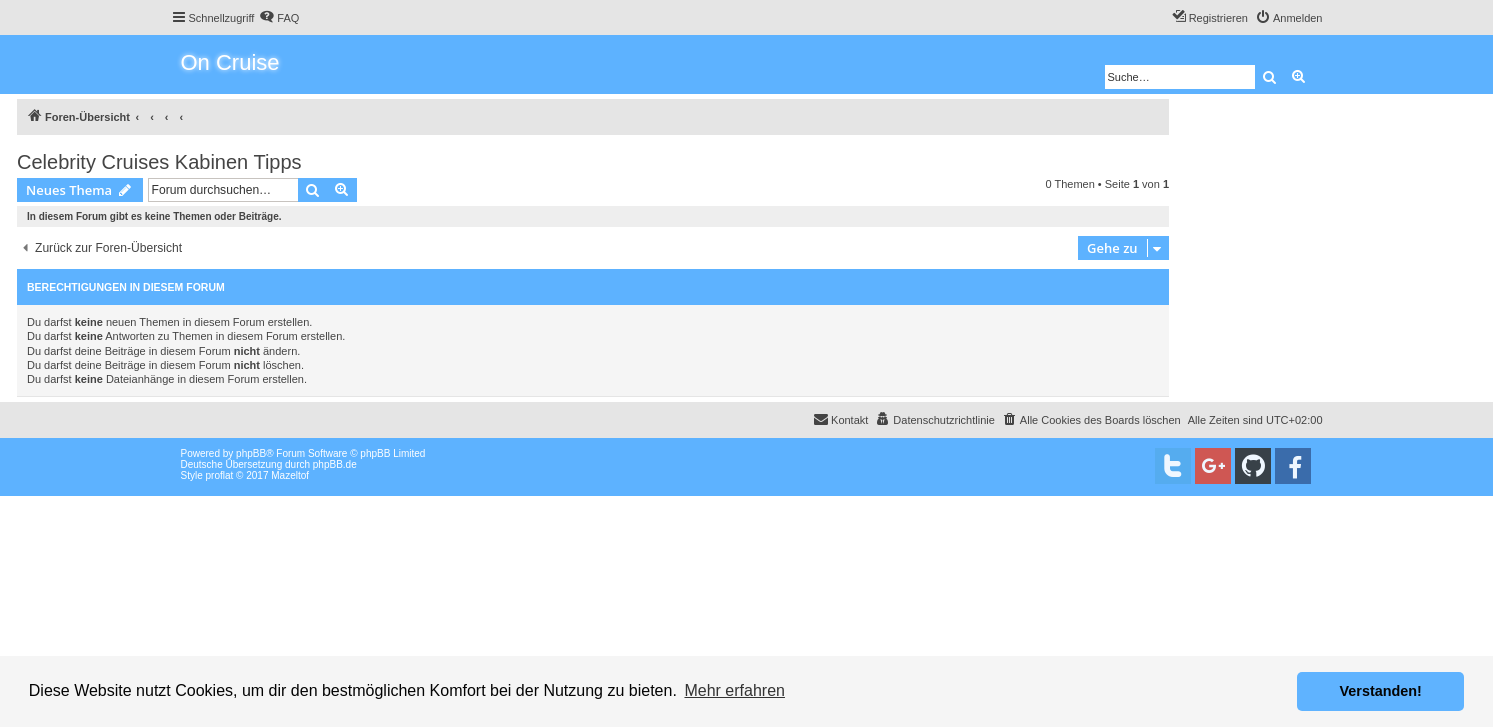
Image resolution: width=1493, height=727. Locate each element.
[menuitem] (279, 18)
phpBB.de (335, 464)
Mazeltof (290, 475)
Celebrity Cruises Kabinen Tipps (159, 162)
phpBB (251, 453)
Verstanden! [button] (1381, 691)
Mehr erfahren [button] (734, 690)
